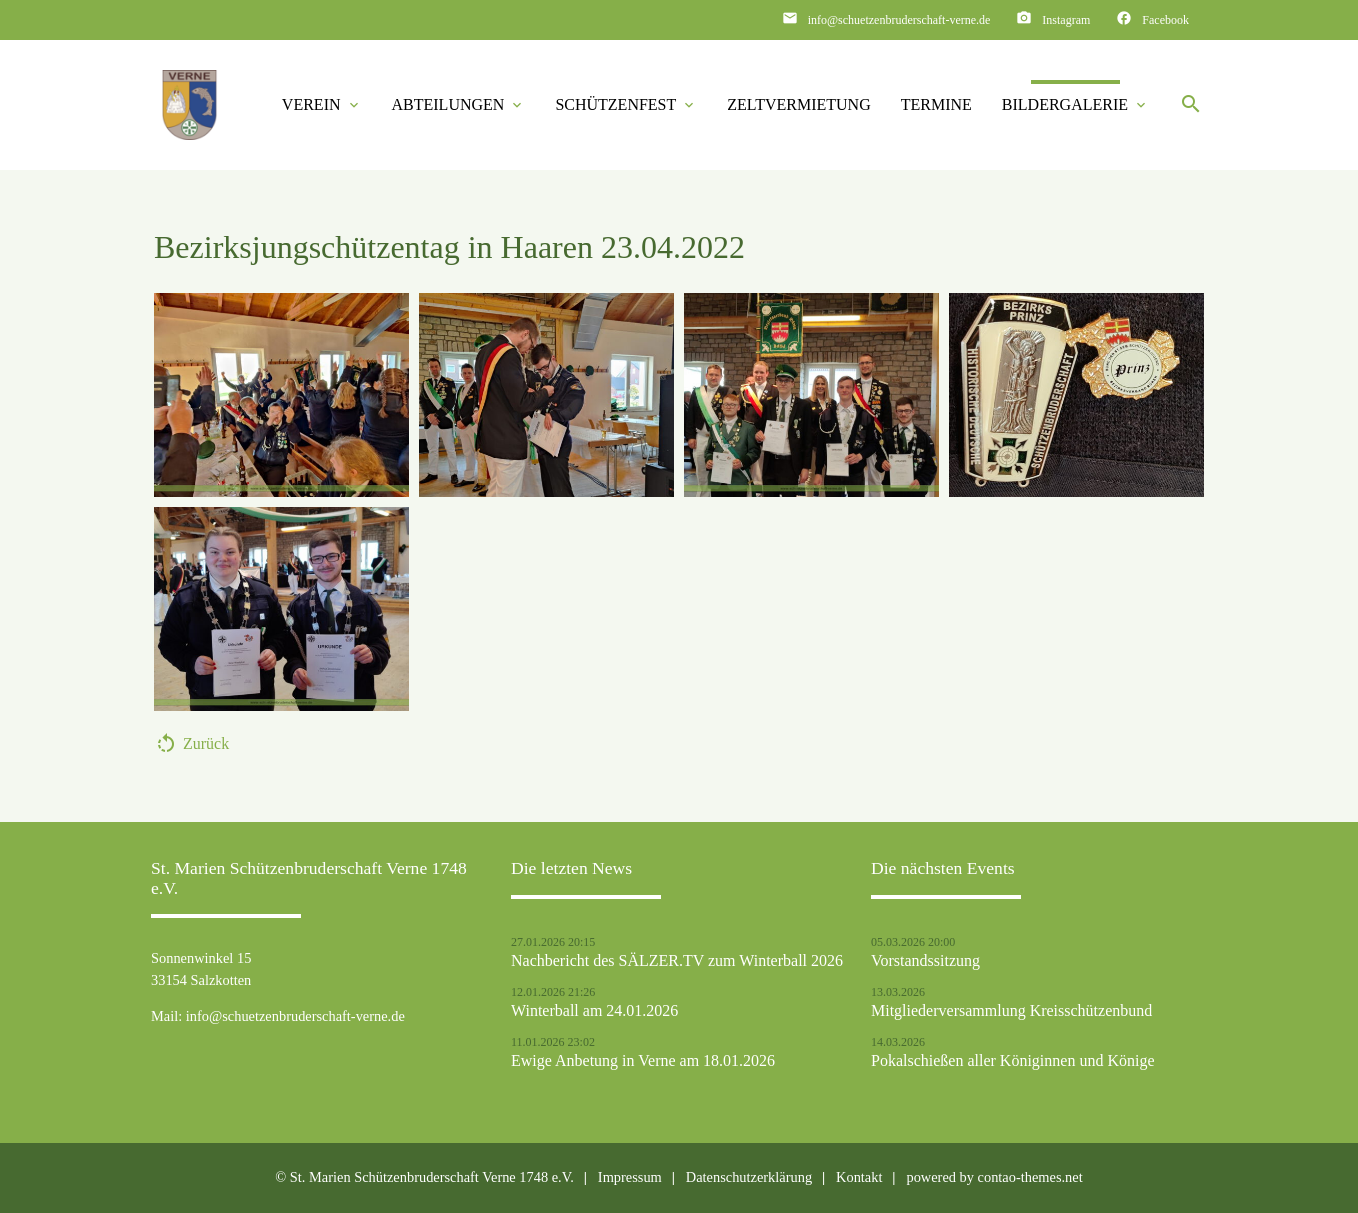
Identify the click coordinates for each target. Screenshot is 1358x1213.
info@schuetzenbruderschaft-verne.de (899, 20)
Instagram (1066, 20)
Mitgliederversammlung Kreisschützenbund (1011, 1011)
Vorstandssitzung (925, 961)
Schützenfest (626, 105)
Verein (322, 105)
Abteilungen (459, 105)
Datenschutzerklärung (749, 1177)
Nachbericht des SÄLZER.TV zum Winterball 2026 (677, 961)
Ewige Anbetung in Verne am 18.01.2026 (643, 1061)
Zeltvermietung (798, 104)
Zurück (206, 743)
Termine (936, 104)
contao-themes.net (1030, 1177)
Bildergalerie (1075, 105)
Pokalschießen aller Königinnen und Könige (1013, 1061)
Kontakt (859, 1177)
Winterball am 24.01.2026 (594, 1011)
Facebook (1165, 20)
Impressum (630, 1177)
